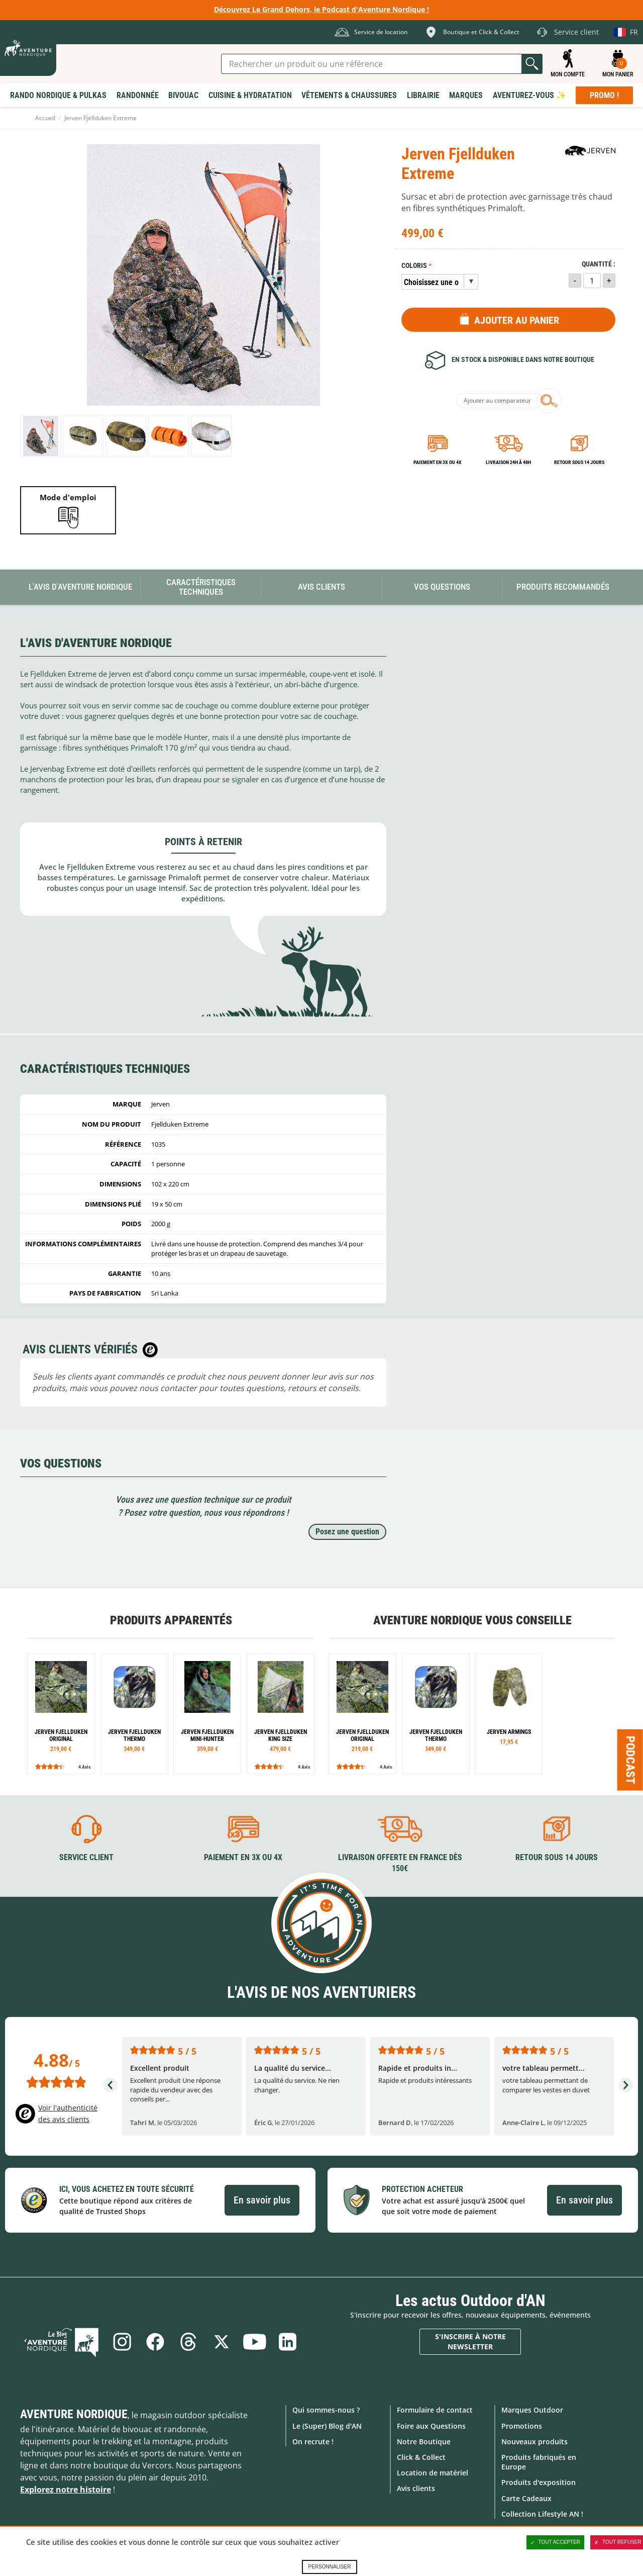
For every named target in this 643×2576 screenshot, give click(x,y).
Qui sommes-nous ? (326, 2410)
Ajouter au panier (516, 320)
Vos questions (442, 587)
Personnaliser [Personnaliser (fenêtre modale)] (329, 2566)
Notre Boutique (424, 2441)
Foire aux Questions (431, 2426)
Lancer (532, 64)
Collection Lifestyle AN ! (542, 2514)
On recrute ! (313, 2441)
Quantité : (598, 264)
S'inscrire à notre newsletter (470, 2341)
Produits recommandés (562, 587)
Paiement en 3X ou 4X (437, 462)
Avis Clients (321, 587)
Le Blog (61, 2342)
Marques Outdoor (532, 2410)
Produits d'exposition (538, 2482)
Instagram (122, 2341)
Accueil (45, 118)
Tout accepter (555, 2542)
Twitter (221, 2341)
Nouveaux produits (534, 2441)
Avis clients (416, 2488)
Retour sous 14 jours (579, 462)
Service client (86, 1857)
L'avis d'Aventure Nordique (80, 587)
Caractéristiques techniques (201, 587)
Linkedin (287, 2341)
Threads (188, 2341)
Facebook (155, 2341)
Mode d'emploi (68, 497)
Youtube (254, 2341)
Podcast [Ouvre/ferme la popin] (630, 1760)
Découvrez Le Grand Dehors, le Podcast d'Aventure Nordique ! (321, 9)
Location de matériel (432, 2472)
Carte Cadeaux (526, 2498)
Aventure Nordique (74, 2414)
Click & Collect (421, 2457)
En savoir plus (262, 2200)
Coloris (414, 265)
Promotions (521, 2426)
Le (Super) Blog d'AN (327, 2426)
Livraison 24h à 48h (508, 462)
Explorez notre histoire (65, 2489)
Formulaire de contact (435, 2410)
